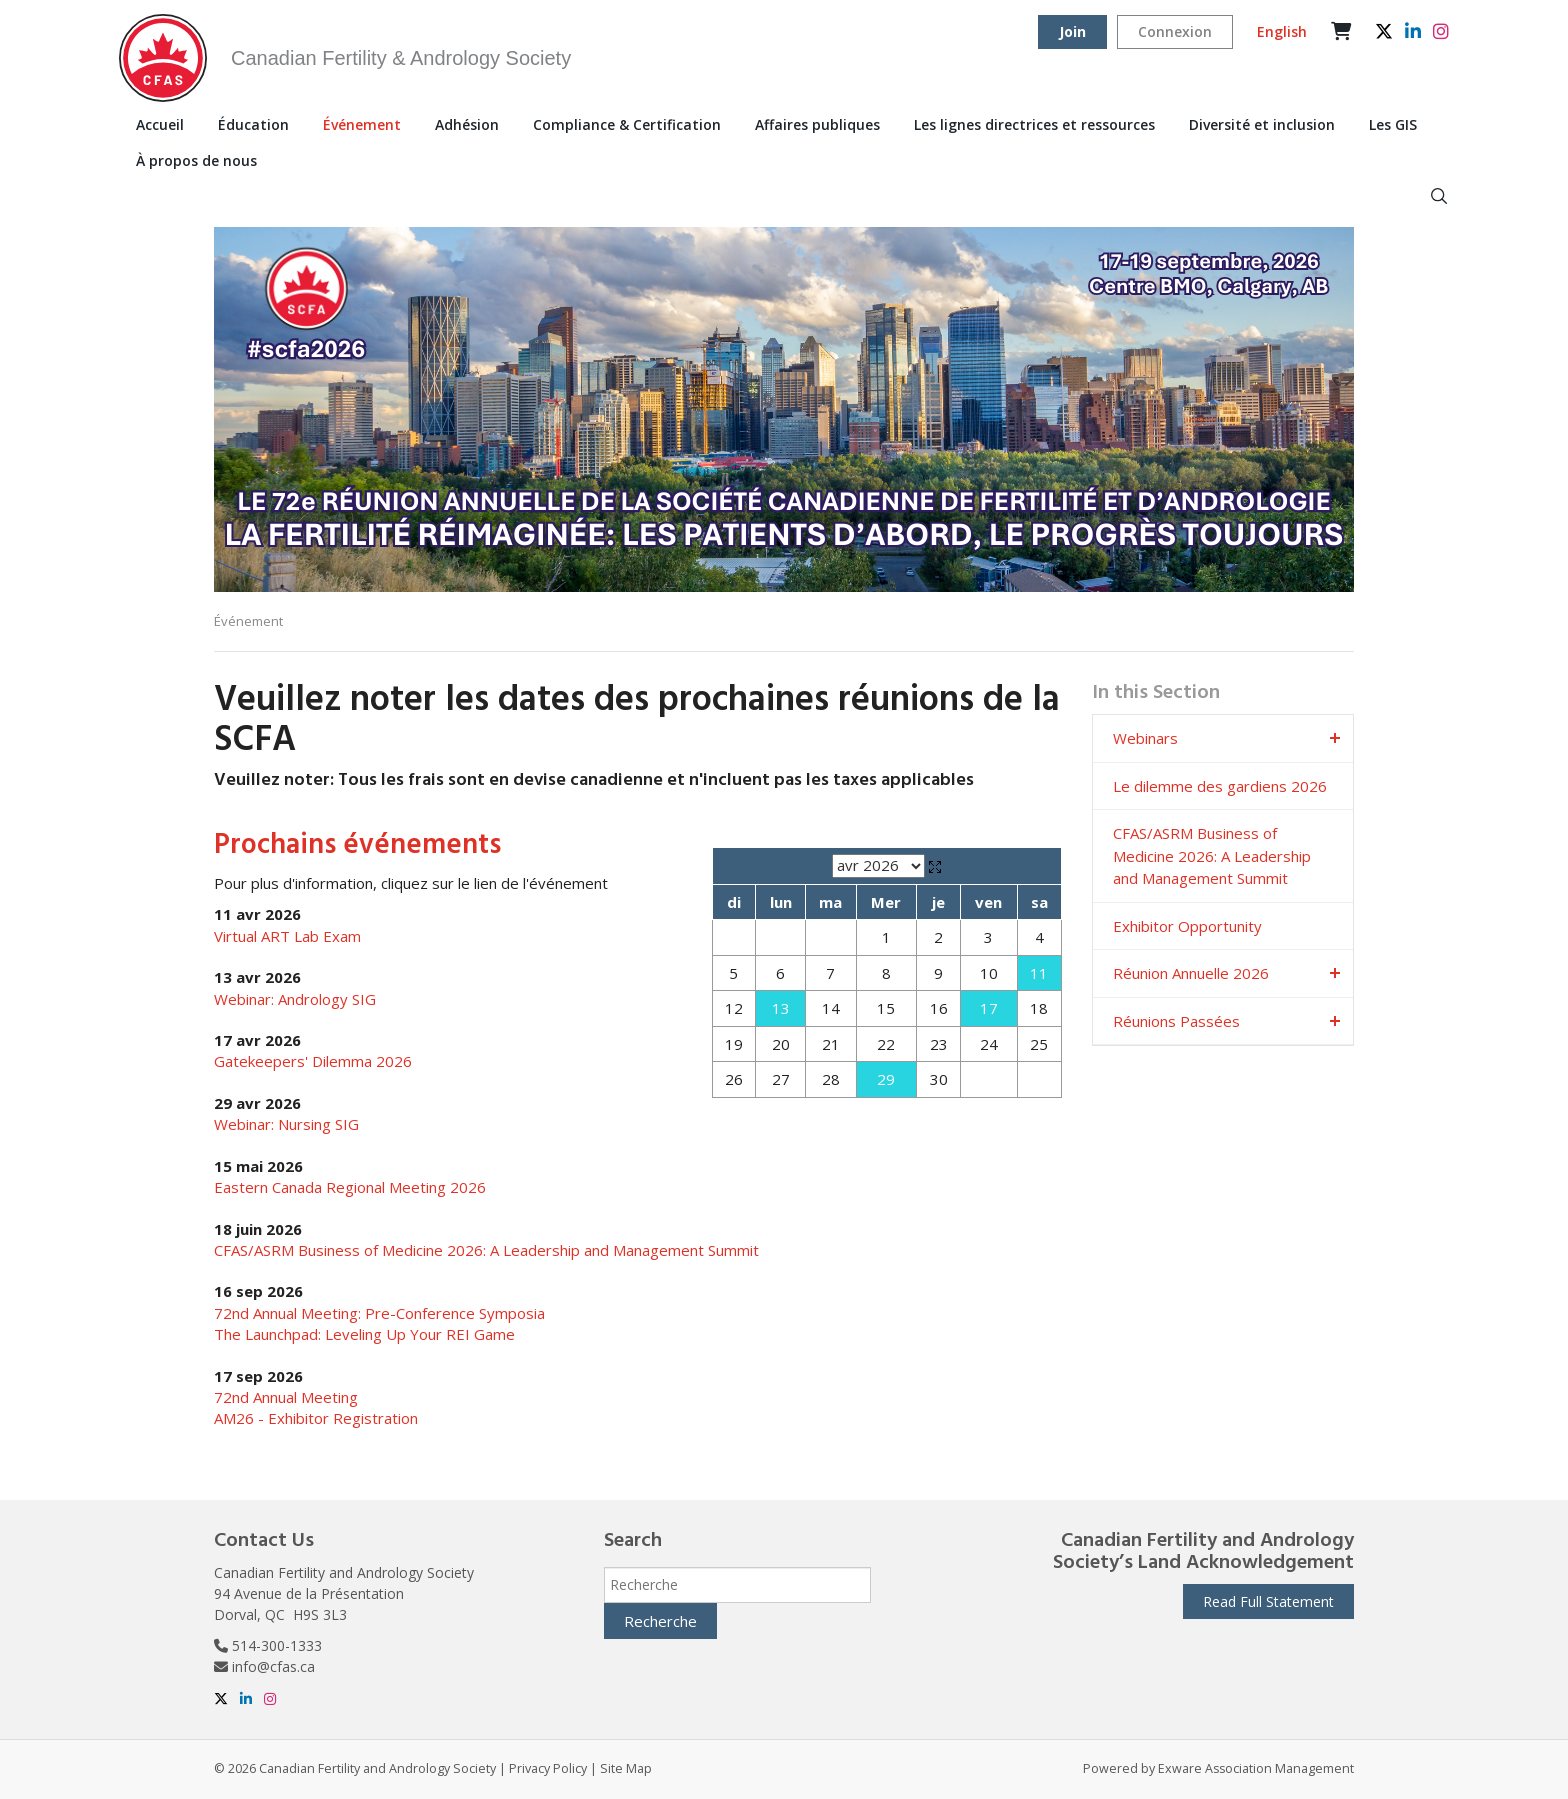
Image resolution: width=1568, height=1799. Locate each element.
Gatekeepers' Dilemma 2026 (313, 1061)
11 (1039, 973)
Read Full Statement (1268, 1601)
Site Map (626, 1768)
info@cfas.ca (273, 1666)
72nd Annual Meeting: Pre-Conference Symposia (379, 1313)
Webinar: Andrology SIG (295, 999)
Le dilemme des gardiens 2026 (1220, 786)
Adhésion (467, 124)
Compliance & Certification (627, 124)
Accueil (160, 124)
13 (781, 1008)
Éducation (253, 124)
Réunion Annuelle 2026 (1191, 973)
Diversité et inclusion (1262, 124)
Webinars (1145, 738)
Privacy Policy (548, 1768)
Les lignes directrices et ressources (1034, 124)
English (1282, 31)
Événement (362, 124)
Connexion (1175, 31)
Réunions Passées (1176, 1021)
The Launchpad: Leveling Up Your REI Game (364, 1334)
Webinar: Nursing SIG (286, 1124)
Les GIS (1393, 124)
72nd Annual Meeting (286, 1397)
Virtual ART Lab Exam (287, 936)
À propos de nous (196, 160)
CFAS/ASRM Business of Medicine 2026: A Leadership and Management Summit (486, 1250)
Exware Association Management (1256, 1768)
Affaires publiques (817, 124)
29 (886, 1079)
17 (989, 1008)
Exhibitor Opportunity (1187, 926)
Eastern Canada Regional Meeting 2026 (350, 1187)
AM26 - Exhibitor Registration (316, 1418)
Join (1072, 31)
